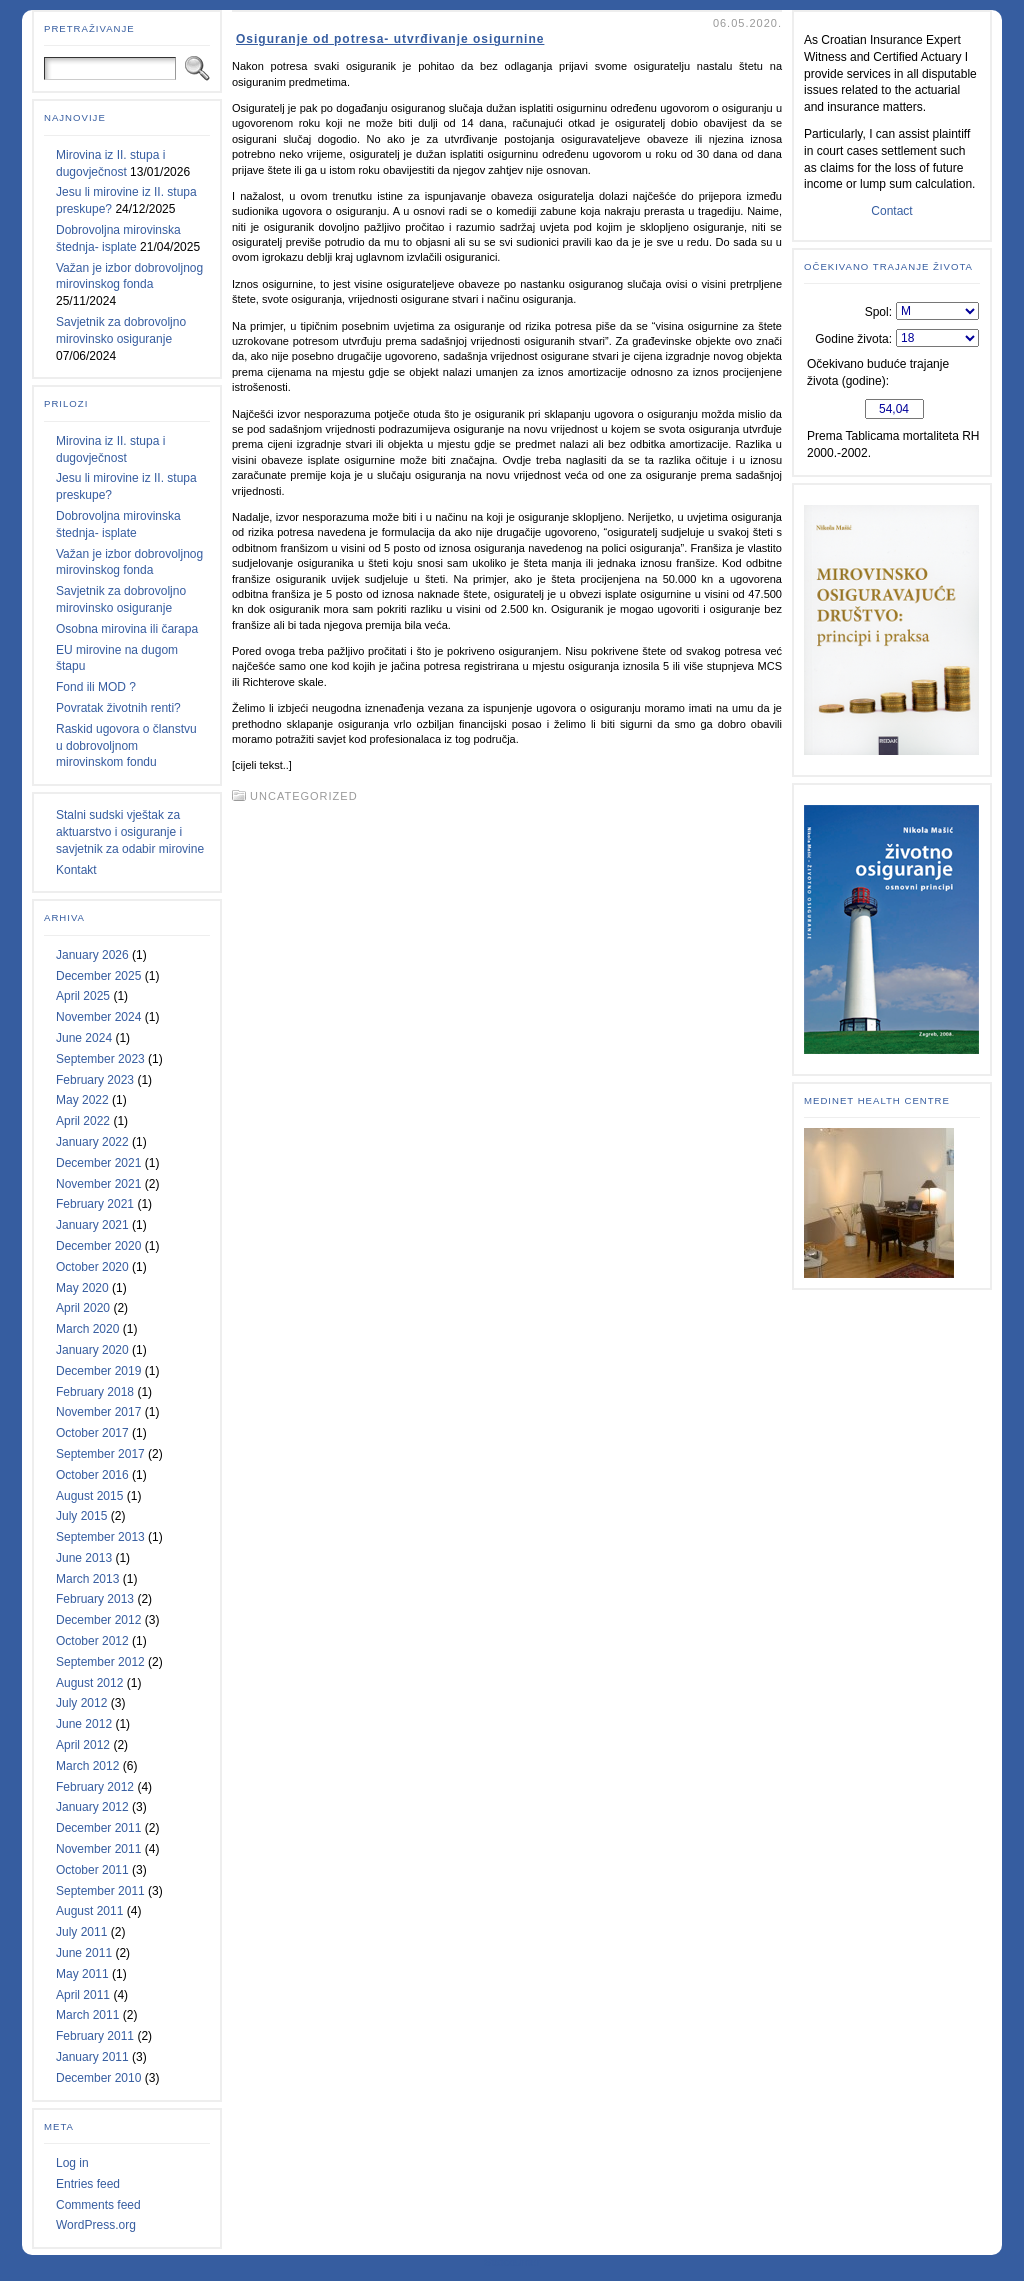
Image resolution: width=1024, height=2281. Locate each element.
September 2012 (100, 1662)
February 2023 (95, 1080)
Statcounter (512, 2262)
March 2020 (87, 1329)
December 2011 (98, 1828)
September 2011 (100, 1891)
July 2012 (81, 1703)
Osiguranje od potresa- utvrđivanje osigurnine (390, 39)
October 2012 (92, 1641)
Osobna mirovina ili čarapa (127, 629)
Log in (72, 2163)
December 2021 (98, 1163)
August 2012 (89, 1683)
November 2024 (98, 1017)
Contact (891, 211)
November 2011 (98, 1849)
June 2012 (84, 1724)
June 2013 (84, 1558)
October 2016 (92, 1475)
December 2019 (98, 1371)
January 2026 (92, 955)
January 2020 (92, 1350)
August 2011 (89, 1911)
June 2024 (84, 1038)
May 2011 (82, 1974)
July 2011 (81, 1932)
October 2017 (92, 1433)
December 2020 (98, 1246)
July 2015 (81, 1516)
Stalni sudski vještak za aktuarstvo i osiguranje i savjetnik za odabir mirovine (130, 832)
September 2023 (100, 1059)
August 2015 (89, 1496)
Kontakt (76, 870)
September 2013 (100, 1537)
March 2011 (87, 2015)
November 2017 (98, 1412)
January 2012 (92, 1807)
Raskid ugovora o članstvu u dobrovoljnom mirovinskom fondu (126, 746)
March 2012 (87, 1766)
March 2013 (87, 1579)
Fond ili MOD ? (96, 687)
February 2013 (95, 1599)
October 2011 (92, 1870)
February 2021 (95, 1204)
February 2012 (95, 1787)
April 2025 (83, 996)
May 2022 (82, 1100)
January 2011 (92, 2057)
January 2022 (92, 1142)
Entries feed (88, 2184)
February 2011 (95, 2036)
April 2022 (83, 1121)
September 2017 (100, 1454)
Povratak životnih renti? (118, 708)
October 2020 (92, 1267)
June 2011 (84, 1953)
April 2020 (83, 1308)
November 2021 (98, 1184)
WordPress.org (96, 2225)
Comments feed (98, 2205)
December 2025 (98, 976)
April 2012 (83, 1745)
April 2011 (83, 1995)
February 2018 (95, 1392)
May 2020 (82, 1288)
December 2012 (98, 1620)
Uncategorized (304, 796)
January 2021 (92, 1225)
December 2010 (98, 2078)
